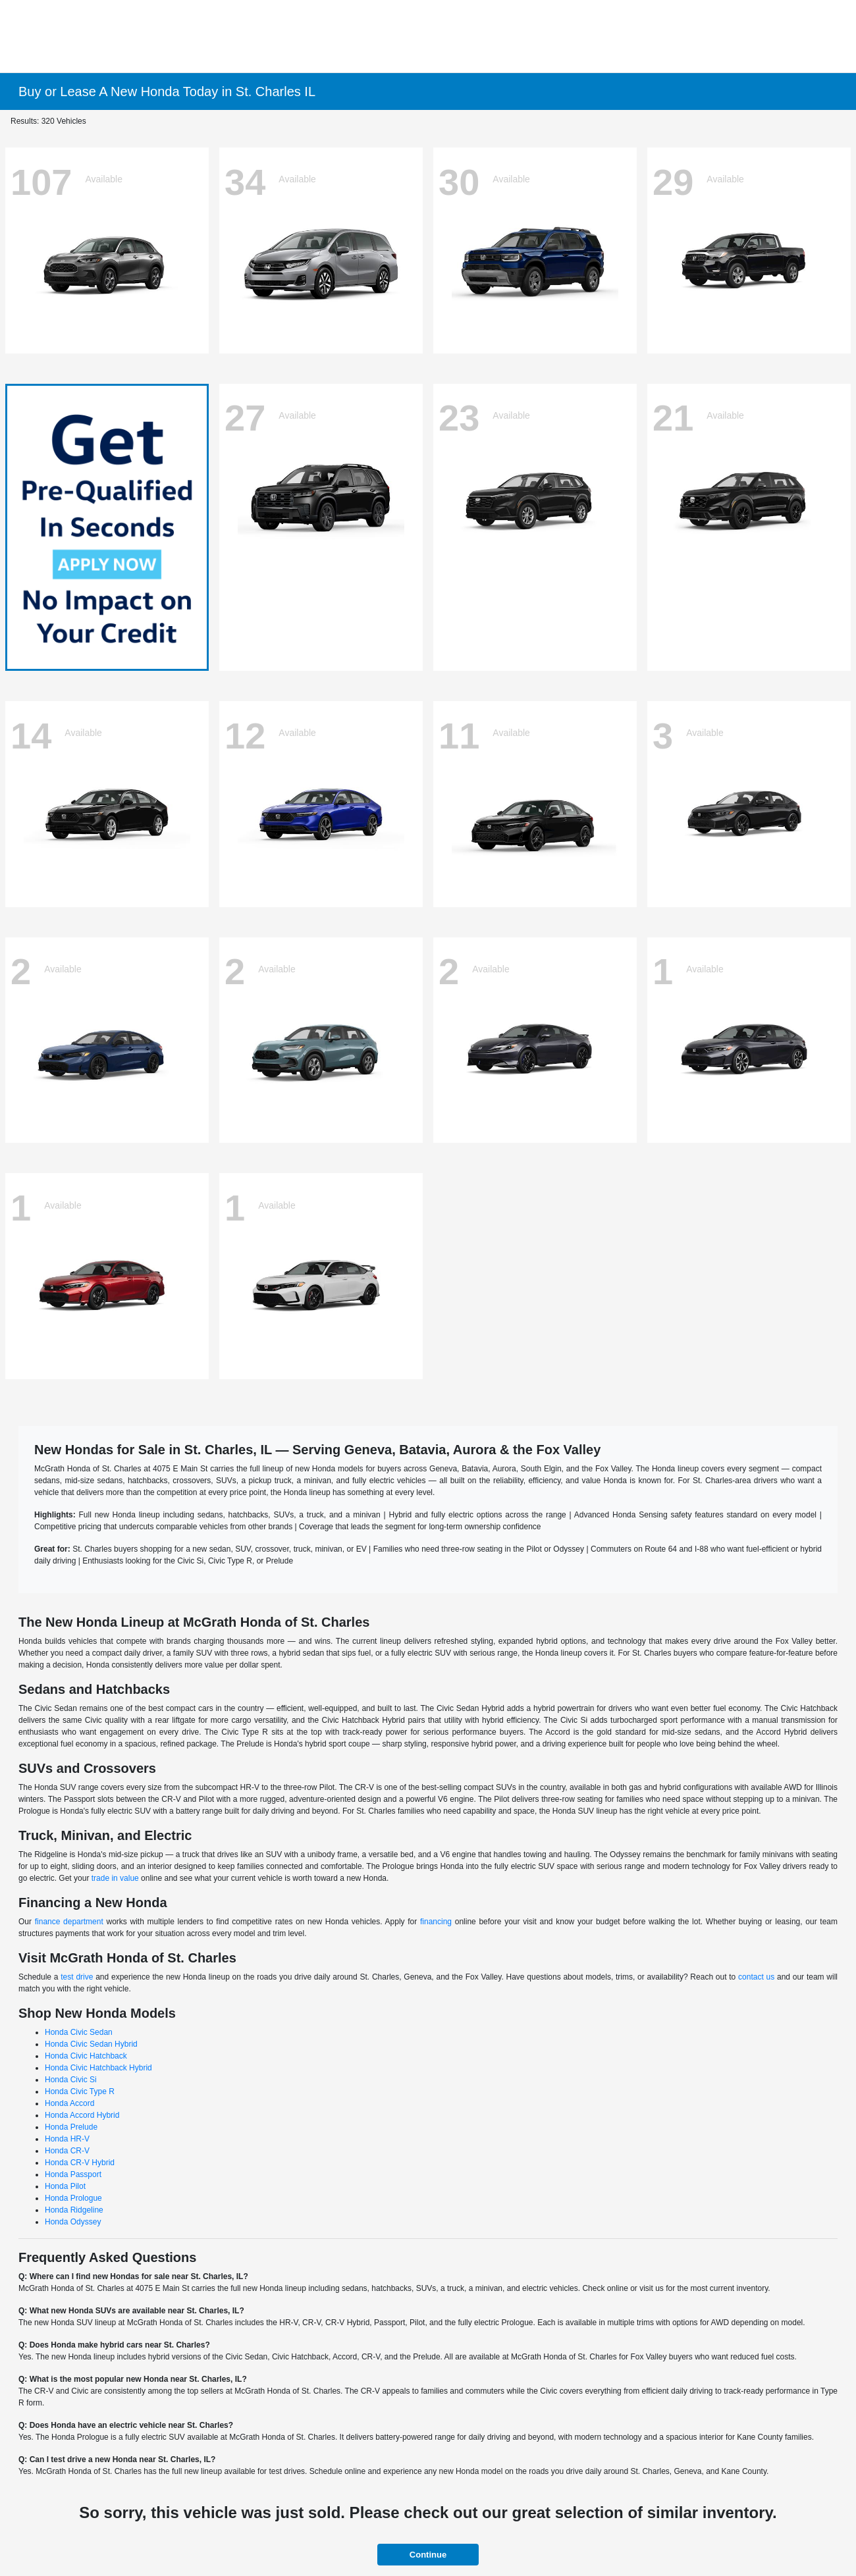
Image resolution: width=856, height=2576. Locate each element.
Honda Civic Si (71, 2079)
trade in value (115, 1878)
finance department (69, 1921)
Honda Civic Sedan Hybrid (91, 2044)
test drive (77, 1977)
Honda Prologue (73, 2198)
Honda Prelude (71, 2127)
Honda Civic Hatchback (86, 2056)
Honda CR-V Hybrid (80, 2162)
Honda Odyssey (73, 2221)
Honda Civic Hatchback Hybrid (98, 2067)
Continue (428, 2555)
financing (436, 1921)
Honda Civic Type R (80, 2091)
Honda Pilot (65, 2186)
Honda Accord (69, 2103)
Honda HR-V (67, 2138)
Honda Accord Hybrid (82, 2115)
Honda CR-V (67, 2150)
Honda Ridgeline (74, 2210)
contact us (756, 1977)
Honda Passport (73, 2174)
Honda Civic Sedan (79, 2032)
